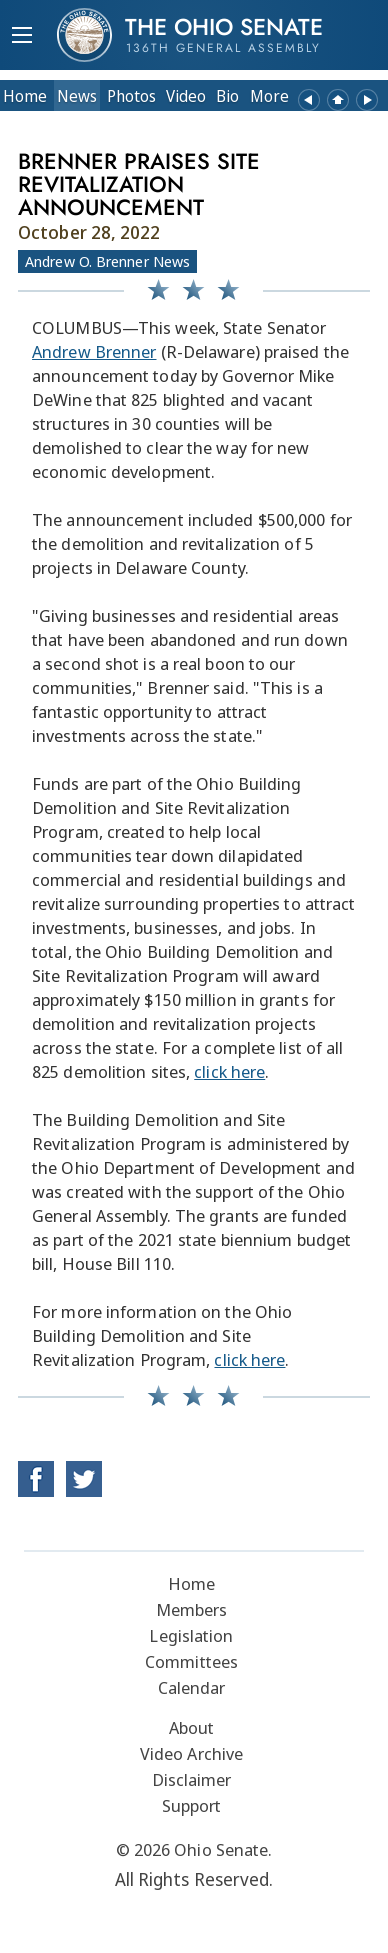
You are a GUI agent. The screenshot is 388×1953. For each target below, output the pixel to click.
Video (186, 96)
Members (192, 1609)
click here (229, 1071)
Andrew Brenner (94, 351)
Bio (227, 96)
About (192, 1727)
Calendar (192, 1687)
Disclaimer (192, 1779)
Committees (191, 1661)
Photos (131, 96)
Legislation (191, 1635)
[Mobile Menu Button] (22, 37)
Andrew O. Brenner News (107, 261)
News (77, 96)
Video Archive (191, 1753)
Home (25, 96)
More (269, 96)
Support (192, 1805)
